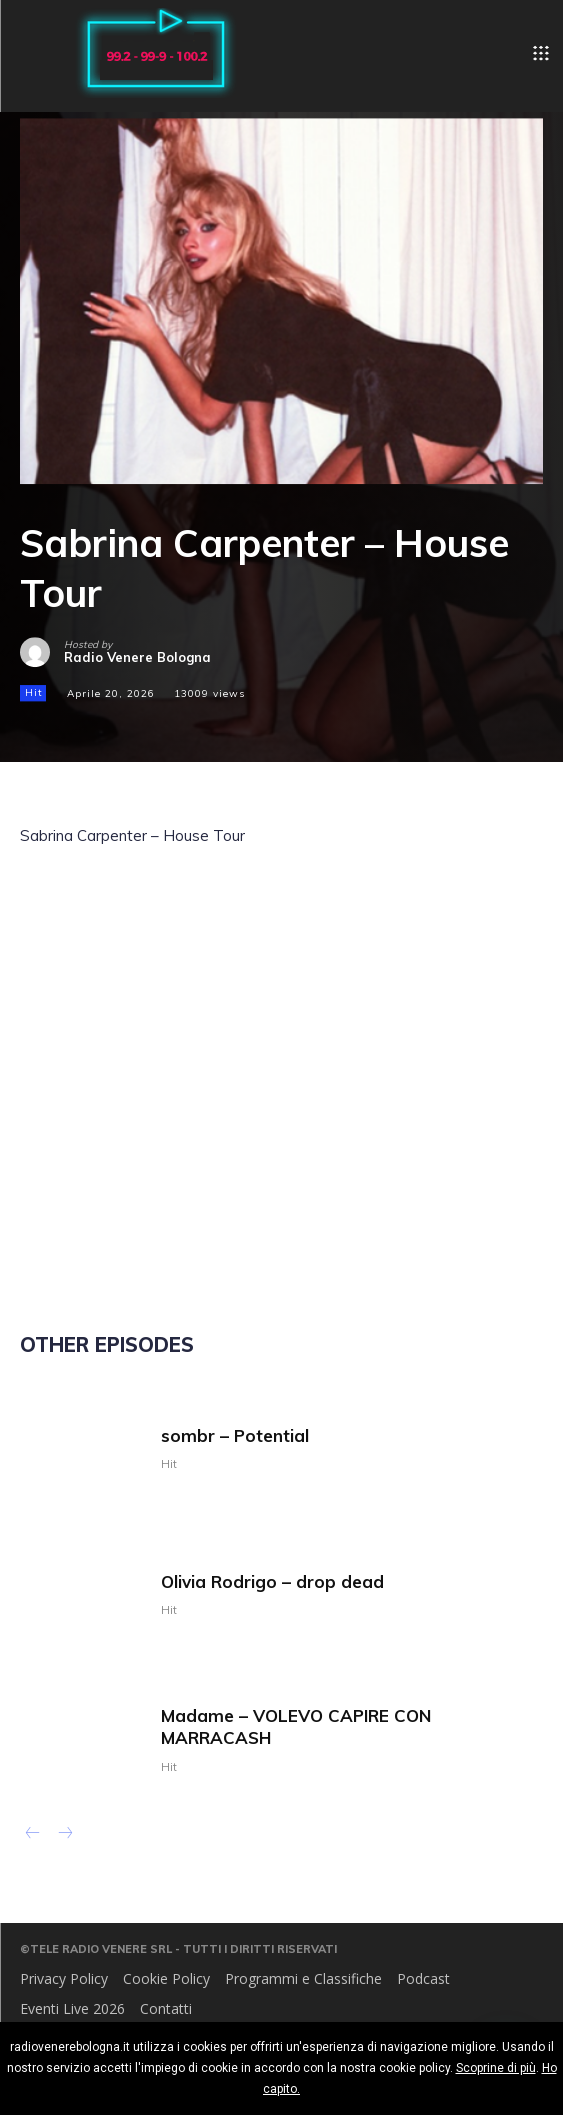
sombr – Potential (235, 1435)
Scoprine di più (496, 2068)
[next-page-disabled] (64, 1835)
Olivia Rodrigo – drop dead (272, 1581)
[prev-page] (32, 1835)
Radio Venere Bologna (137, 657)
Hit (33, 694)
